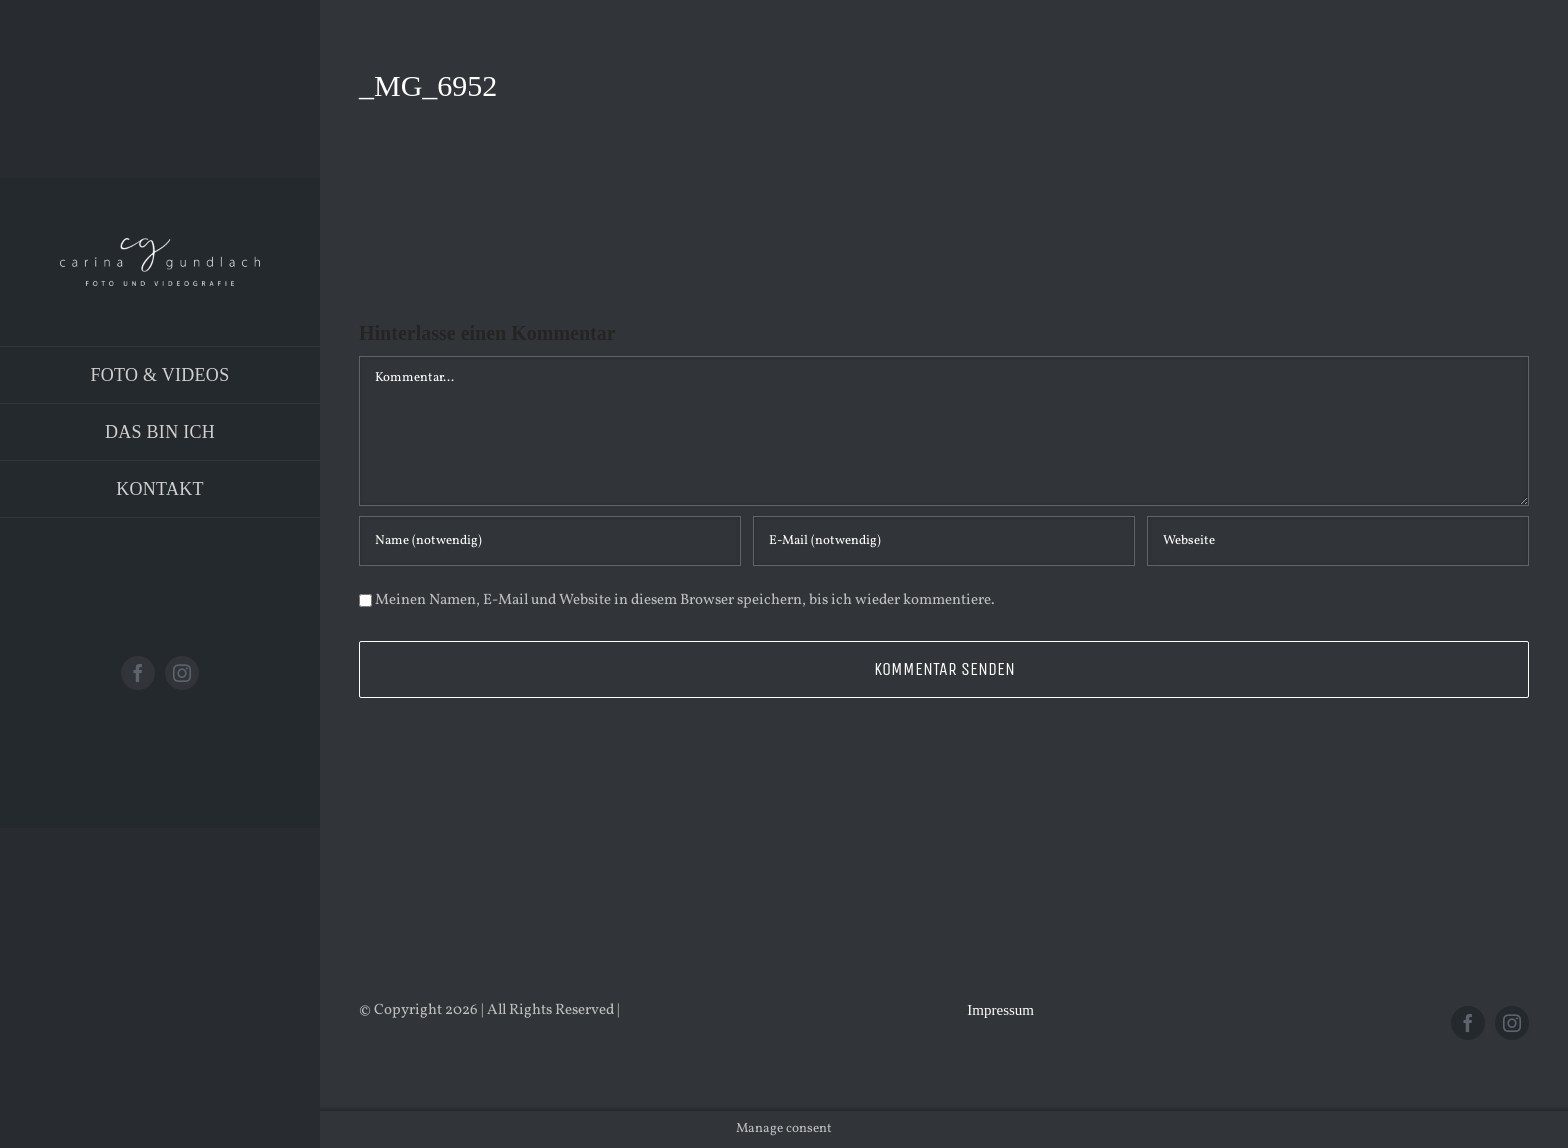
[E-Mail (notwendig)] (944, 541)
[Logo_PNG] (160, 245)
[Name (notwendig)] (550, 541)
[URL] (1338, 541)
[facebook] (138, 673)
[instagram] (182, 673)
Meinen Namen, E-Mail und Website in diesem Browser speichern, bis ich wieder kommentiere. (685, 600)
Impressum (1000, 1010)
